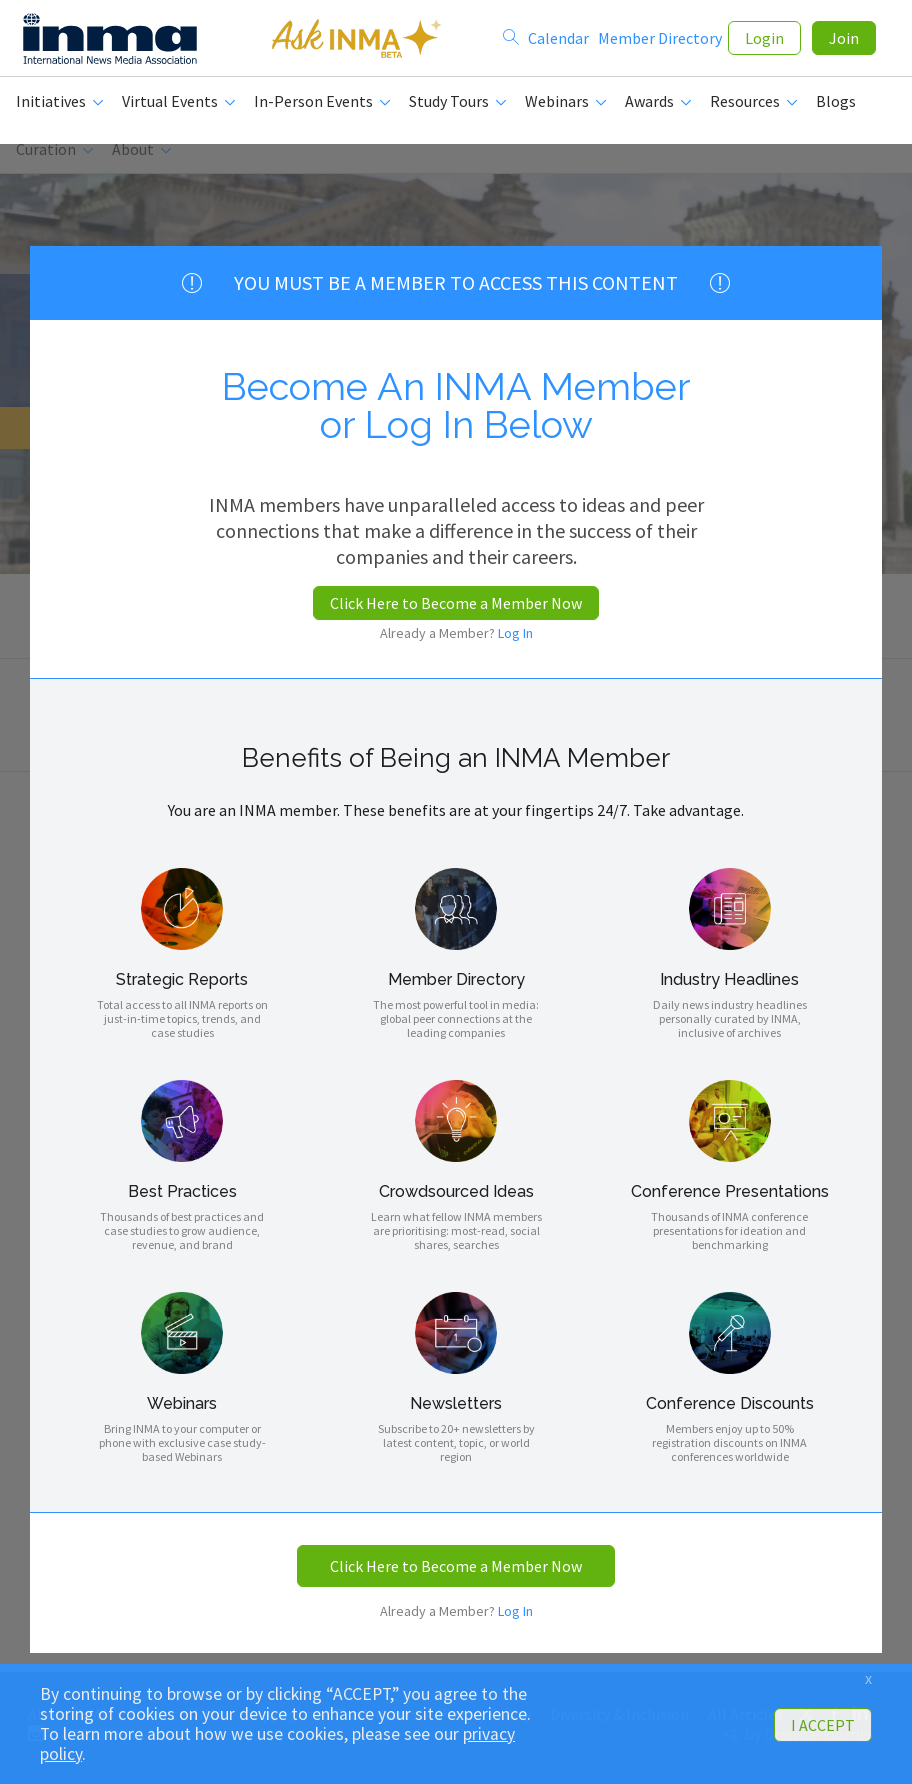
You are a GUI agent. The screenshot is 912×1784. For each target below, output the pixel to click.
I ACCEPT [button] (823, 1725)
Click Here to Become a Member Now (456, 603)
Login (764, 42)
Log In (515, 633)
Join (844, 42)
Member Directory (660, 42)
